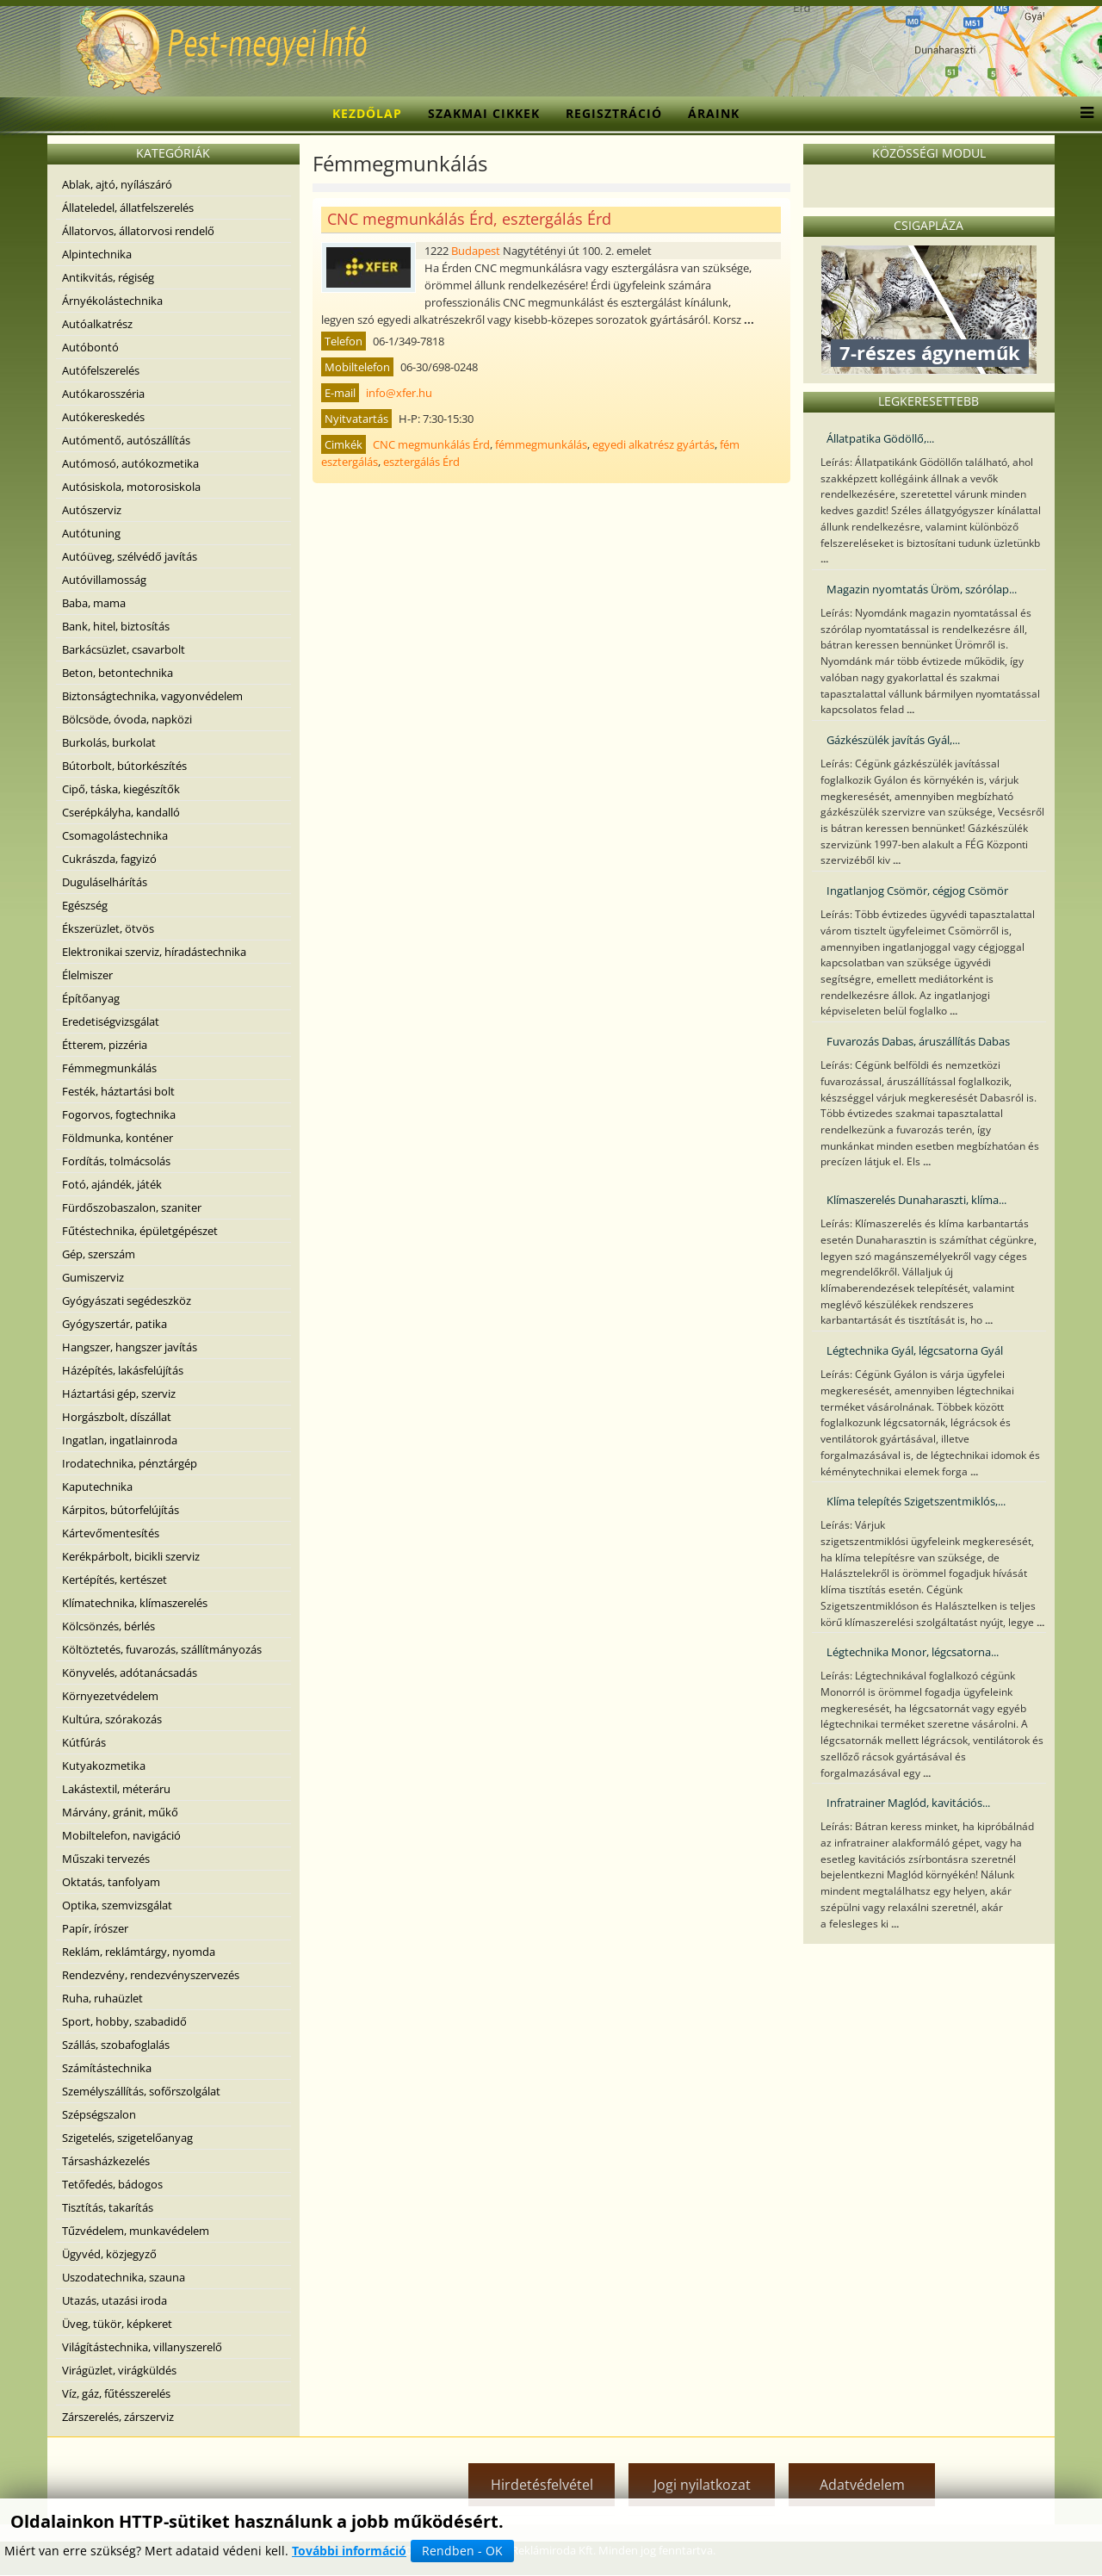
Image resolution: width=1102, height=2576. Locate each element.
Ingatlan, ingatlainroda (119, 1440)
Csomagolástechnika (115, 835)
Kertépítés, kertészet (114, 1579)
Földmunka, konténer (117, 1137)
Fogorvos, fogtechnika (119, 1114)
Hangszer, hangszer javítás (129, 1347)
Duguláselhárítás (104, 882)
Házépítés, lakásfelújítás (122, 1370)
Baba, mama (94, 603)
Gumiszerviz (93, 1277)
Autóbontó (90, 347)
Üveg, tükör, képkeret (117, 2323)
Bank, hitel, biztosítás (116, 626)
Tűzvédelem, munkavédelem (135, 2230)
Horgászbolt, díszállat (116, 1417)
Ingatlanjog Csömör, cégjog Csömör (917, 890)
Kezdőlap (367, 113)
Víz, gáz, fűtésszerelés (116, 2393)
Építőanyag (91, 998)
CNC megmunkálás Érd (431, 444)
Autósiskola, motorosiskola (131, 486)
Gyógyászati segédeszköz (126, 1300)
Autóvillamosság (104, 579)
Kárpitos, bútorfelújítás (120, 1510)
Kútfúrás (84, 1742)
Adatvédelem (862, 2484)
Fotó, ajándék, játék (112, 1184)
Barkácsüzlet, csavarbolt (123, 649)
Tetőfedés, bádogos (112, 2184)
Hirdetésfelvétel (542, 2484)
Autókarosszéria (103, 393)
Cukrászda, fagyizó (109, 858)
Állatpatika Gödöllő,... (880, 438)
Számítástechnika (107, 2068)
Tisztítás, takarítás (107, 2207)
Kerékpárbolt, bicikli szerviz (131, 1556)
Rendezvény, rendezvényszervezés (150, 1975)
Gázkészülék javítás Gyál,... (893, 740)
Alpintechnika (97, 254)
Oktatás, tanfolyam (111, 1882)
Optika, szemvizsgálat (117, 1905)
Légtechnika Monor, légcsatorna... (912, 1652)
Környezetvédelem (110, 1696)
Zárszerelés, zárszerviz (118, 2416)
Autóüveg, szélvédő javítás (129, 556)
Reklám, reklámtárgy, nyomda (138, 1951)
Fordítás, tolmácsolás (116, 1161)
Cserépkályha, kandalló (121, 812)
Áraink (714, 113)
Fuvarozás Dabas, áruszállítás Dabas (918, 1041)
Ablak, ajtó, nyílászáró (117, 184)
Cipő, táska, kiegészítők (121, 789)
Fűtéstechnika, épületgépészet (140, 1230)
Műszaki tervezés (106, 1858)
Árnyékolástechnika (112, 300)
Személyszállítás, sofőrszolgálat (141, 2091)
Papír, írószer (95, 1928)
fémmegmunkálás (541, 444)
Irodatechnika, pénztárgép (129, 1463)
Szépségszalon (99, 2114)
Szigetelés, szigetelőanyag (127, 2137)
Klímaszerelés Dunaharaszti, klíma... (916, 1199)
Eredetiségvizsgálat (110, 1021)
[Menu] (1082, 113)
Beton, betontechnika (117, 672)
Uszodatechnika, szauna (123, 2277)
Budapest (475, 250)
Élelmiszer (87, 975)
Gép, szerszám (98, 1254)
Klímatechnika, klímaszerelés (134, 1603)
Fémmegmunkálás (109, 1068)
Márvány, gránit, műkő (120, 1812)
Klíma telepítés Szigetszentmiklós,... (916, 1501)
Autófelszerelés (100, 370)
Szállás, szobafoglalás (116, 2044)
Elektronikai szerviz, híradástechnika (154, 951)
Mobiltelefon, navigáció (121, 1835)
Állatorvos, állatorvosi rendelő (138, 231)
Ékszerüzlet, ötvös (108, 928)
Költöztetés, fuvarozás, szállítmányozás (162, 1649)
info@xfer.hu (399, 392)
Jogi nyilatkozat (702, 2484)
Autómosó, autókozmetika (130, 463)
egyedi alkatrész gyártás (653, 444)
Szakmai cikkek (484, 113)
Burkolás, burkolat (109, 742)
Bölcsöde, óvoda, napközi (127, 719)
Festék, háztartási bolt (118, 1091)
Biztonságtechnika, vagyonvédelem (152, 696)
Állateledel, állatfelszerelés (128, 207)
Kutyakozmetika (103, 1765)
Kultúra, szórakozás (112, 1719)
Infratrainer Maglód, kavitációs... (908, 1802)
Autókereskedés (103, 417)
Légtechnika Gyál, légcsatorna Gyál (914, 1350)
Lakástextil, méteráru (116, 1789)
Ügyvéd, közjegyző (109, 2254)
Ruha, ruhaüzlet (102, 1998)
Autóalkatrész (97, 324)
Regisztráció (614, 113)
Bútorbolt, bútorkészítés (124, 765)
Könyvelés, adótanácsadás (129, 1672)
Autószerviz (91, 510)
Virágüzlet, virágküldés (119, 2370)
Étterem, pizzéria (104, 1044)
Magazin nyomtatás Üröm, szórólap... (921, 589)
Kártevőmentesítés (110, 1533)
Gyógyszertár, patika (114, 1323)
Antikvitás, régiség (108, 277)
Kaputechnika (97, 1486)
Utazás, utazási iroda (114, 2300)
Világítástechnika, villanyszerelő (142, 2347)
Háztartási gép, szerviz (119, 1393)
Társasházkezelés (106, 2161)
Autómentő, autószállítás (126, 440)
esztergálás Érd (421, 461)
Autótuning (91, 533)
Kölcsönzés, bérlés (108, 1626)
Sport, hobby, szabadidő (124, 2021)
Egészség (85, 905)
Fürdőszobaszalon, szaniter (131, 1207)
